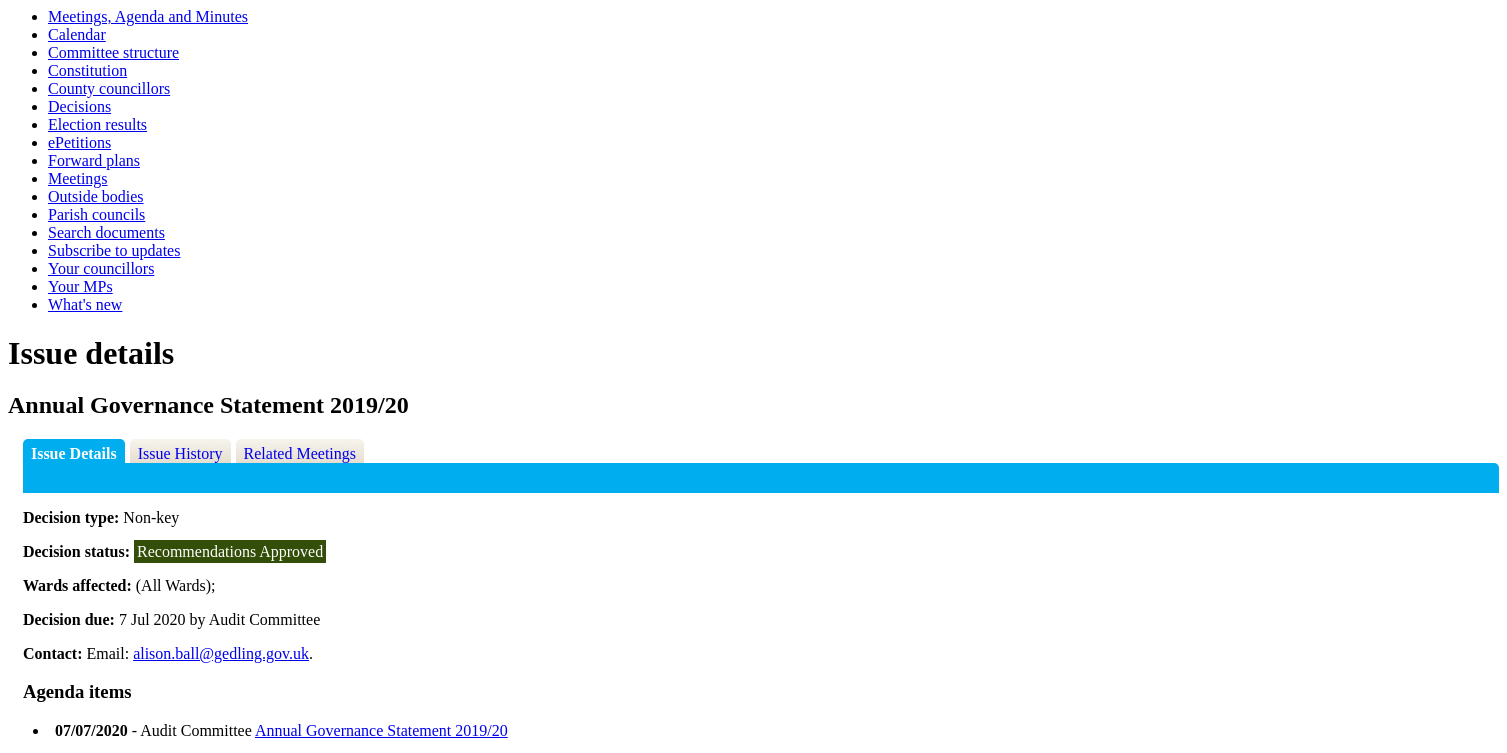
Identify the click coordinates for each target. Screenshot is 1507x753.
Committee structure (113, 52)
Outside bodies (96, 196)
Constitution (87, 70)
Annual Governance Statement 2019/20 (381, 730)
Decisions (79, 106)
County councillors (109, 88)
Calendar (77, 34)
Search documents (106, 232)
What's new (85, 304)
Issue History (180, 453)
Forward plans (94, 160)
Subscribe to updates (114, 250)
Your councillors (101, 268)
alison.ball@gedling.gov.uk (221, 653)
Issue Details (74, 453)
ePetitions (79, 142)
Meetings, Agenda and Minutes (148, 16)
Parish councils (96, 214)
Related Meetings (300, 453)
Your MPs (80, 286)
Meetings (78, 178)
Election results (97, 124)
